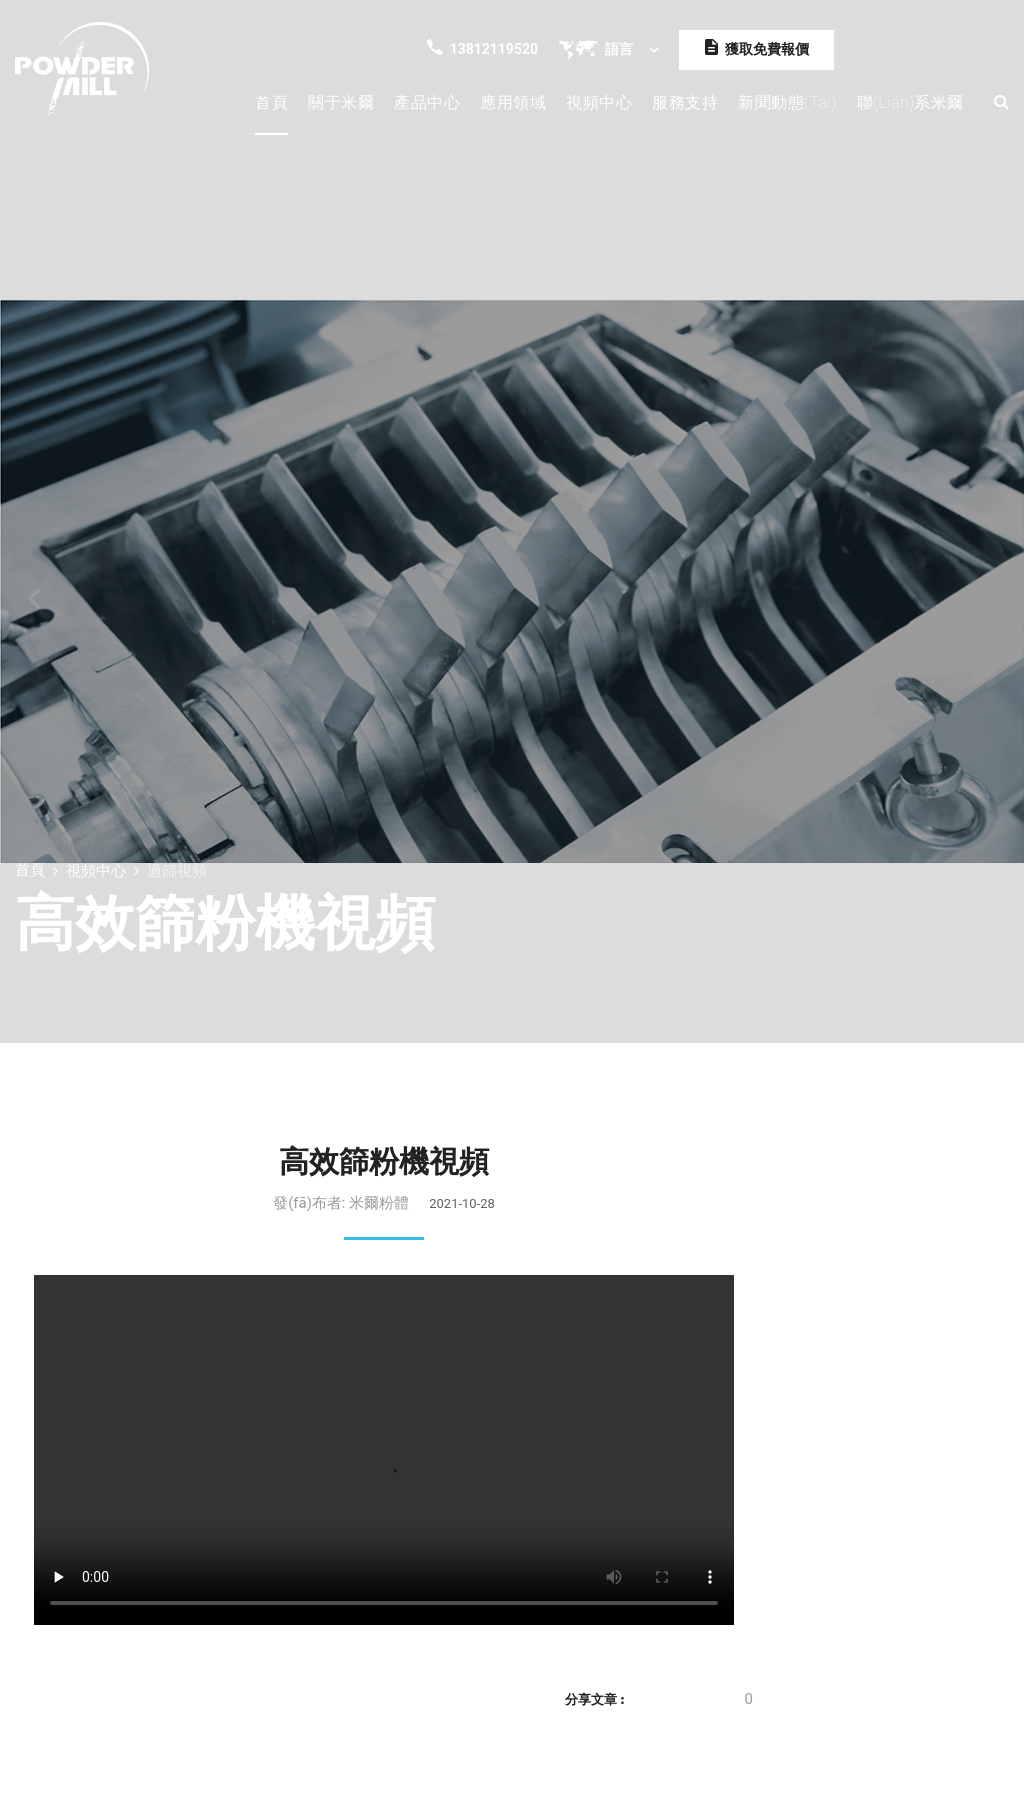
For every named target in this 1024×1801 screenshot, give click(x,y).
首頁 (271, 102)
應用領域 (513, 102)
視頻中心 (599, 102)
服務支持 (685, 102)
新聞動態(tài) (787, 102)
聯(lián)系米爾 (910, 102)
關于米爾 (341, 102)
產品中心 (427, 102)
